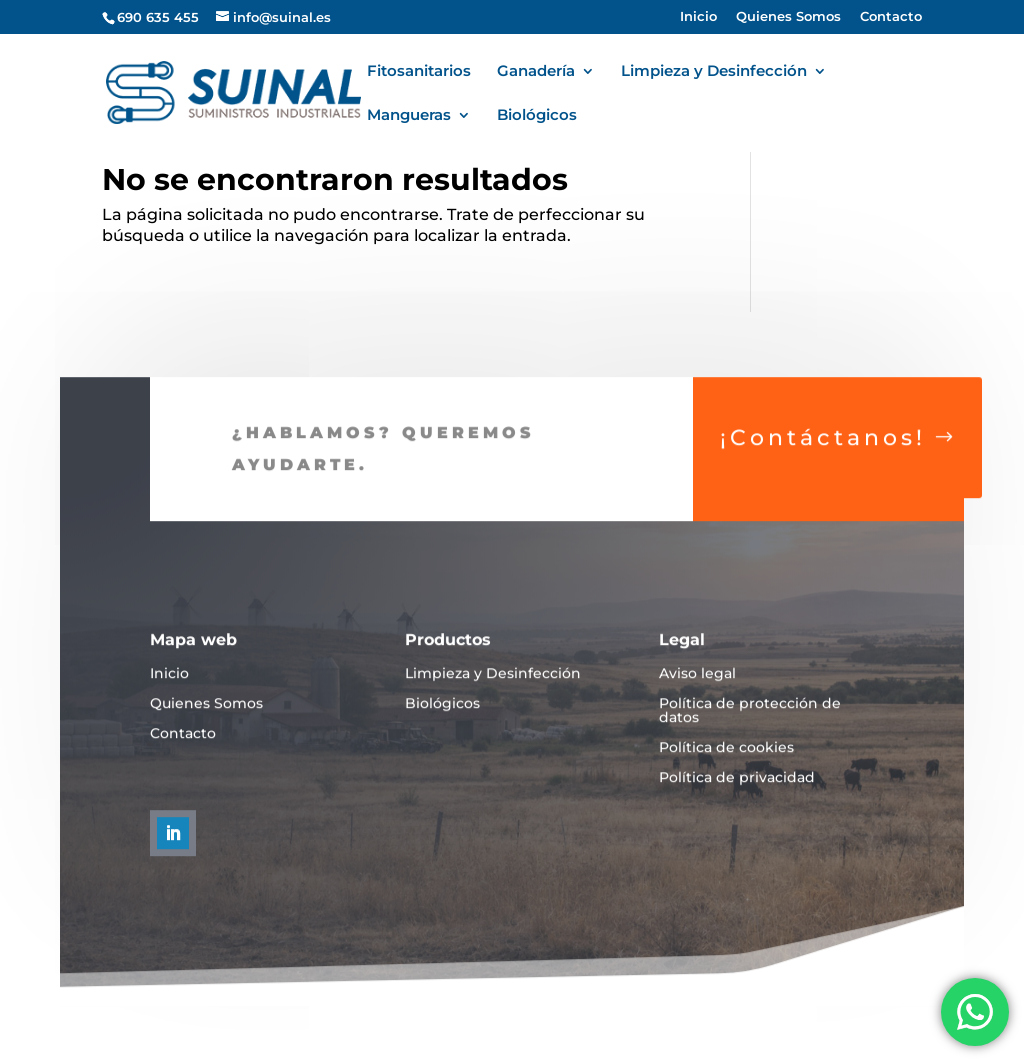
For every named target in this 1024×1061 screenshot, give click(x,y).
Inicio (698, 17)
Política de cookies (726, 762)
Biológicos (537, 116)
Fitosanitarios (419, 72)
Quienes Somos (788, 17)
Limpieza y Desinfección (714, 72)
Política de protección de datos (750, 725)
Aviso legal (697, 688)
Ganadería (536, 72)
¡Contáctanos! (823, 451)
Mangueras (409, 116)
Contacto (891, 17)
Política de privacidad (737, 792)
